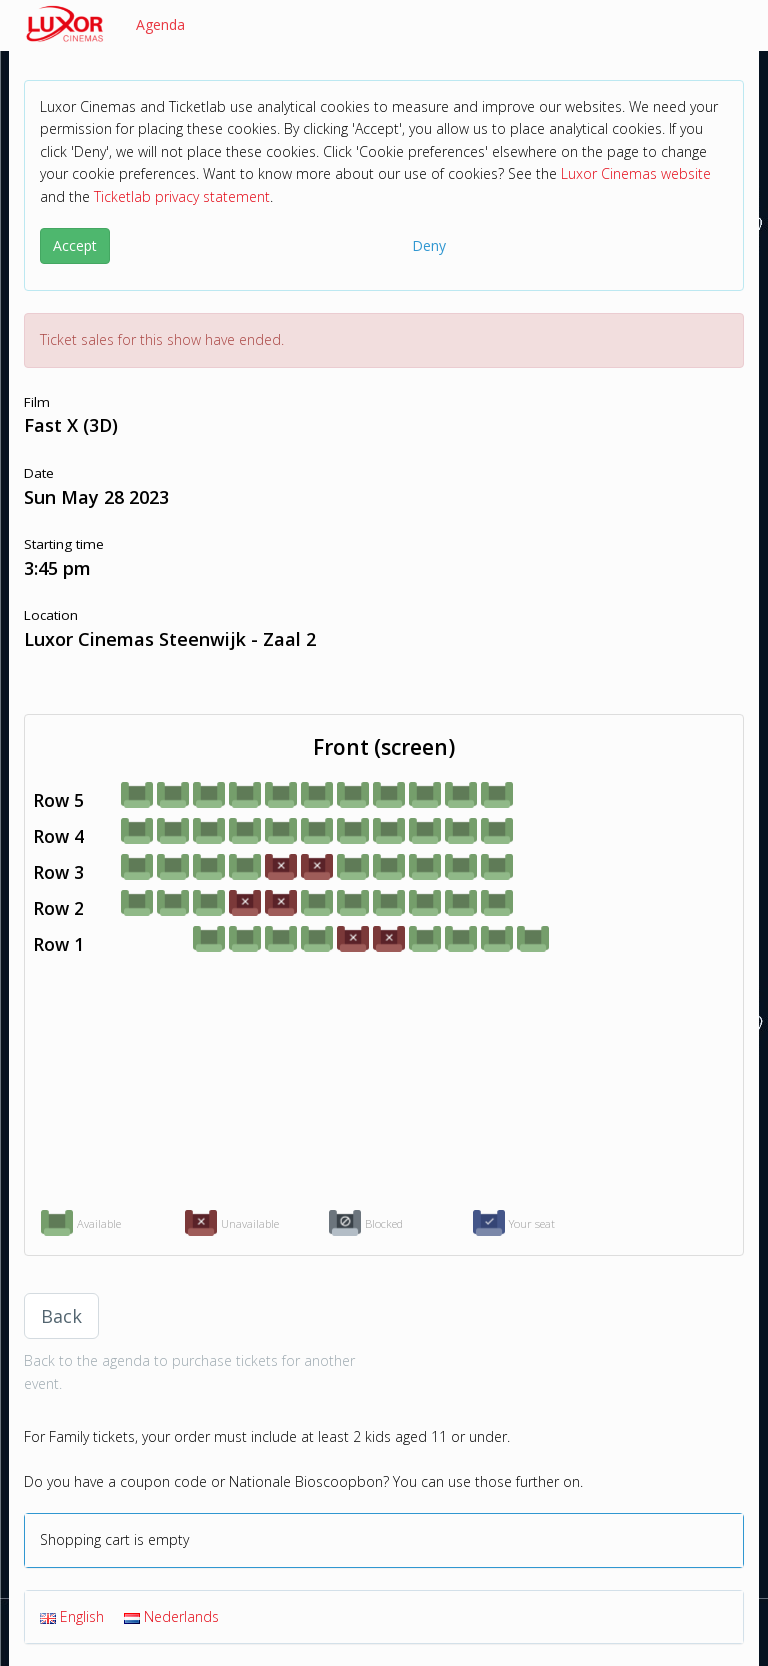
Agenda (160, 24)
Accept (75, 245)
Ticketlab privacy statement (182, 196)
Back (61, 1316)
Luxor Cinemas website (636, 173)
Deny (429, 245)
